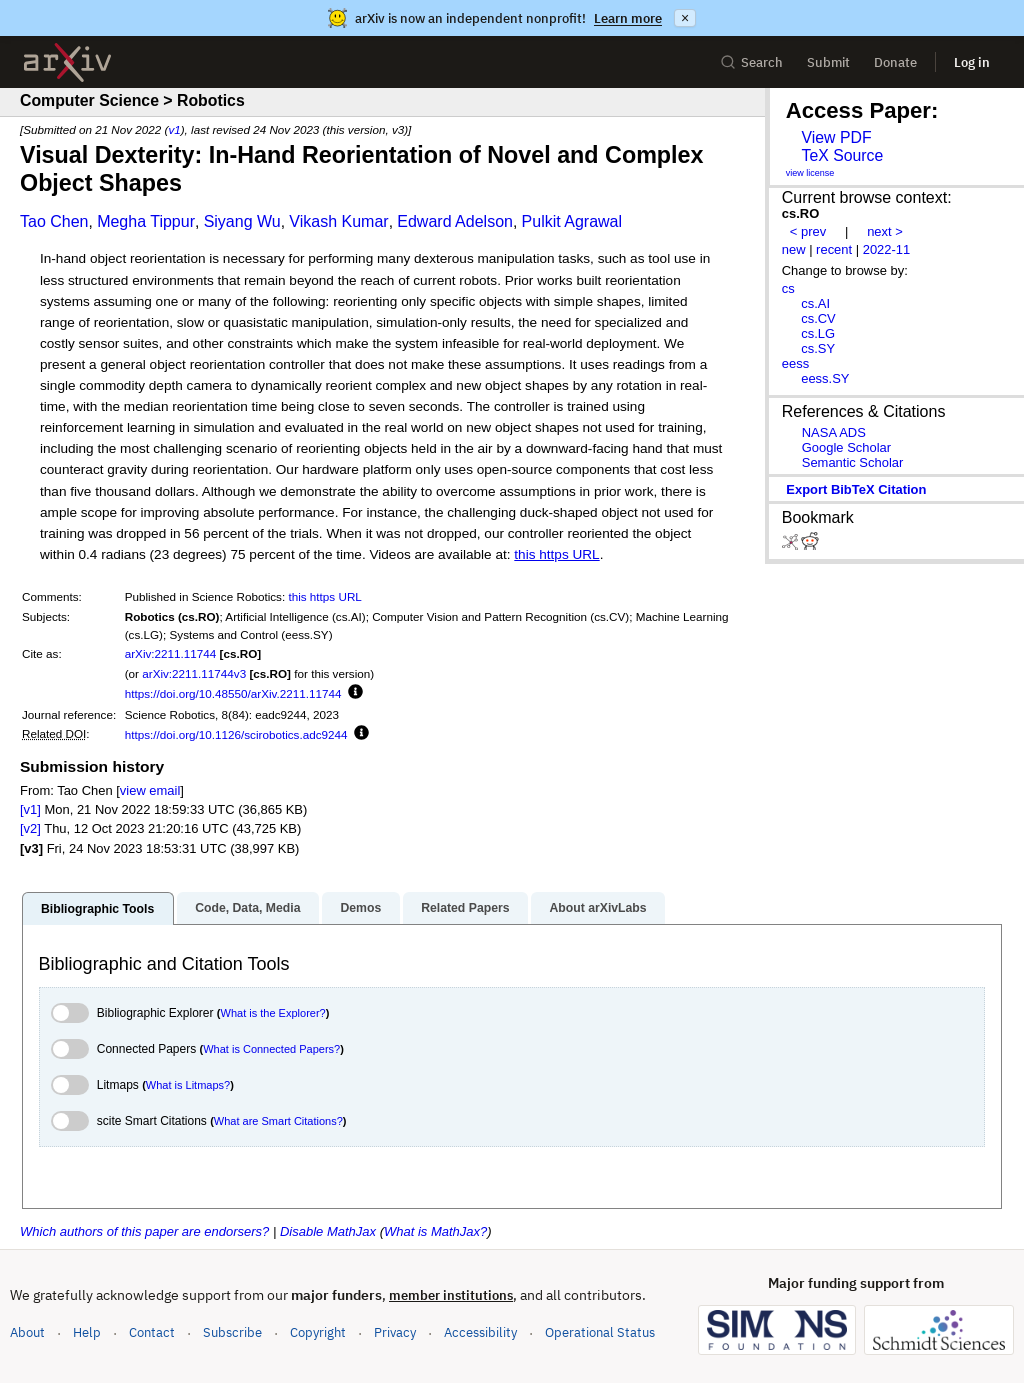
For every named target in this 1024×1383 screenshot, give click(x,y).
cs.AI (815, 303)
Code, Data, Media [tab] (247, 908)
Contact (152, 1332)
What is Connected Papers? (271, 1049)
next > (885, 231)
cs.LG (818, 333)
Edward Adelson (455, 221)
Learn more (628, 18)
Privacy (395, 1332)
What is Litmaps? (188, 1085)
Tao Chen (54, 221)
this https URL (556, 554)
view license (810, 173)
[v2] (30, 828)
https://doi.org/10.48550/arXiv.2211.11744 (233, 693)
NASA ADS (834, 432)
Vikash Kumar (338, 221)
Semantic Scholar (853, 462)
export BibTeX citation (856, 489)
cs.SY (818, 348)
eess (795, 363)
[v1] (30, 809)
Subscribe (232, 1332)
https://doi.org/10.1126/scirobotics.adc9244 (236, 734)
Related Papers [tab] (465, 908)
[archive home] (67, 62)
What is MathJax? (435, 1231)
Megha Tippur (146, 221)
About (27, 1332)
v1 (174, 129)
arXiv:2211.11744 (171, 653)
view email (150, 790)
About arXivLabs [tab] (597, 908)
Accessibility (480, 1332)
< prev (808, 231)
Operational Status (600, 1331)
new (794, 249)
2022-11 (887, 249)
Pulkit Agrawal (572, 221)
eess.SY (825, 378)
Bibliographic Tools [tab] (97, 909)
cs (788, 288)
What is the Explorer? (273, 1013)
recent (834, 249)
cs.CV (818, 318)
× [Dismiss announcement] (685, 18)
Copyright (318, 1332)
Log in (972, 62)
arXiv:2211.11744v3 (194, 673)
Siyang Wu (242, 221)
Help (87, 1332)
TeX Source (842, 155)
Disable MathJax (328, 1231)
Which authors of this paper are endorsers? (144, 1231)
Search (751, 62)
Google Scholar (846, 447)
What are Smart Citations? (278, 1121)
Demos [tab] (360, 908)
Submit (828, 62)
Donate (895, 62)
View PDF (836, 137)
